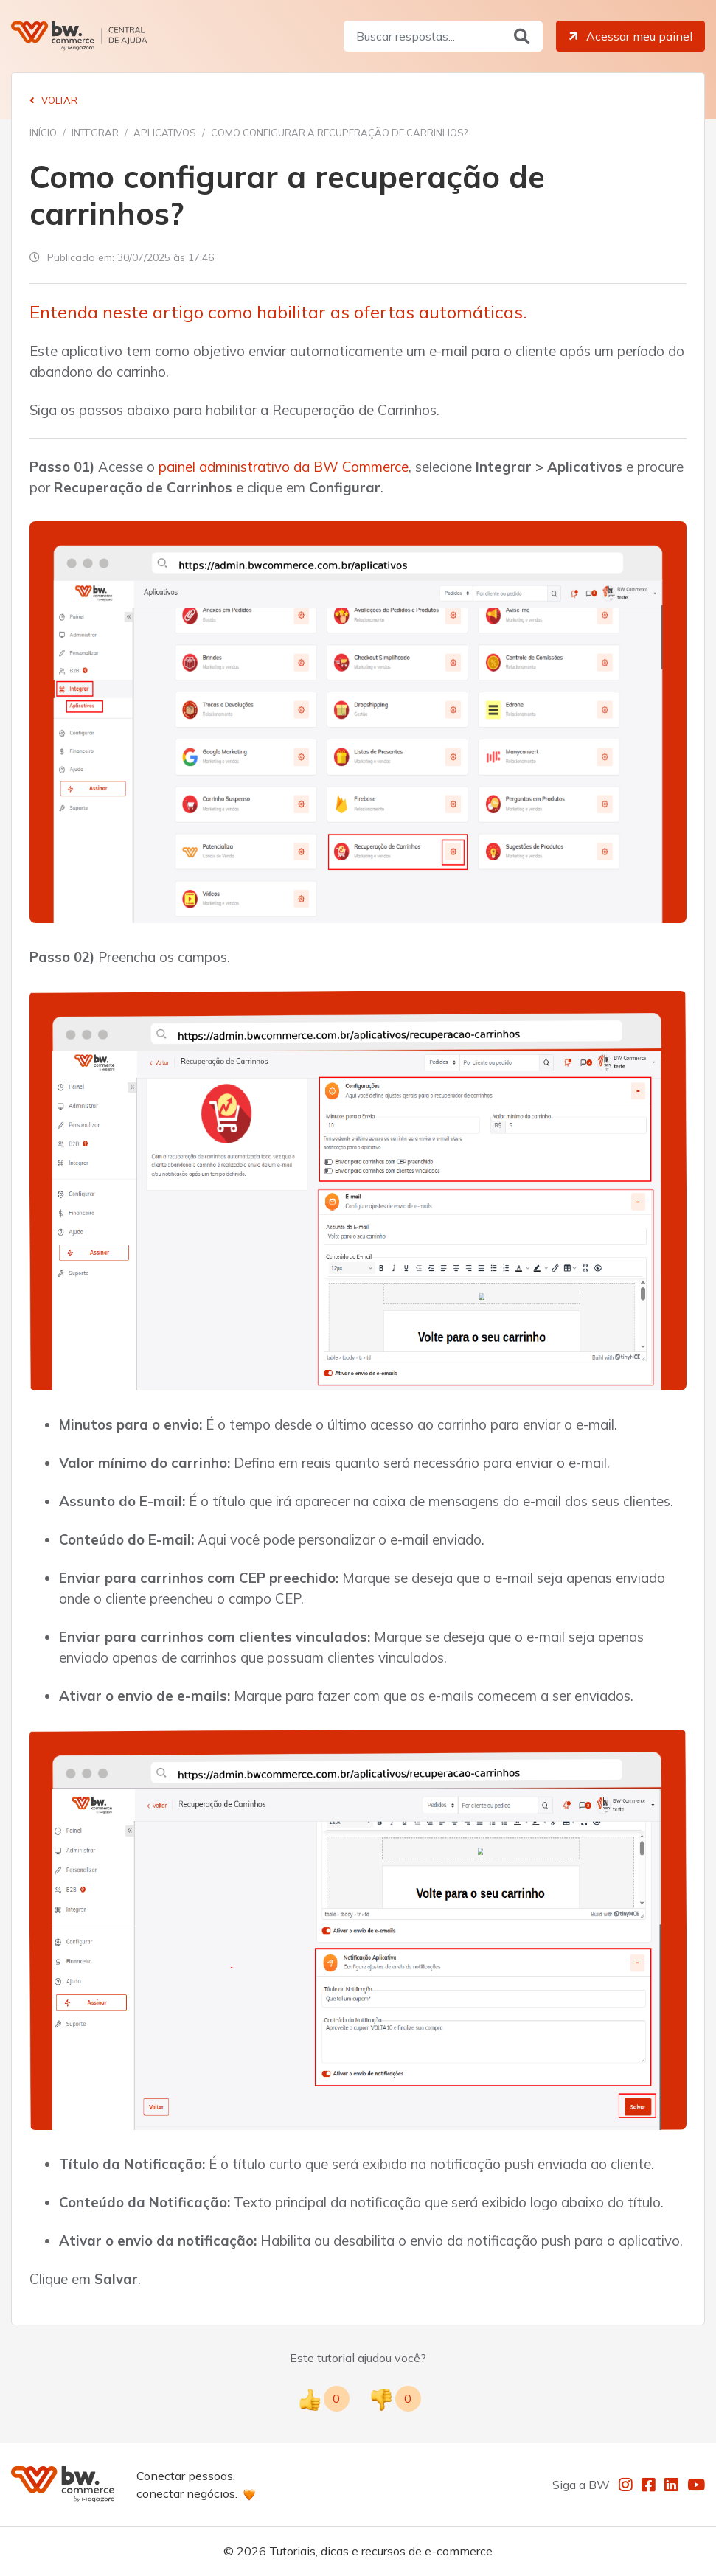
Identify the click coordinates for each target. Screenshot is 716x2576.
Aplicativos (164, 133)
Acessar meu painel (629, 35)
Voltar (53, 100)
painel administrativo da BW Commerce (284, 467)
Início (43, 133)
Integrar (95, 133)
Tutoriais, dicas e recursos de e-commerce (381, 2551)
